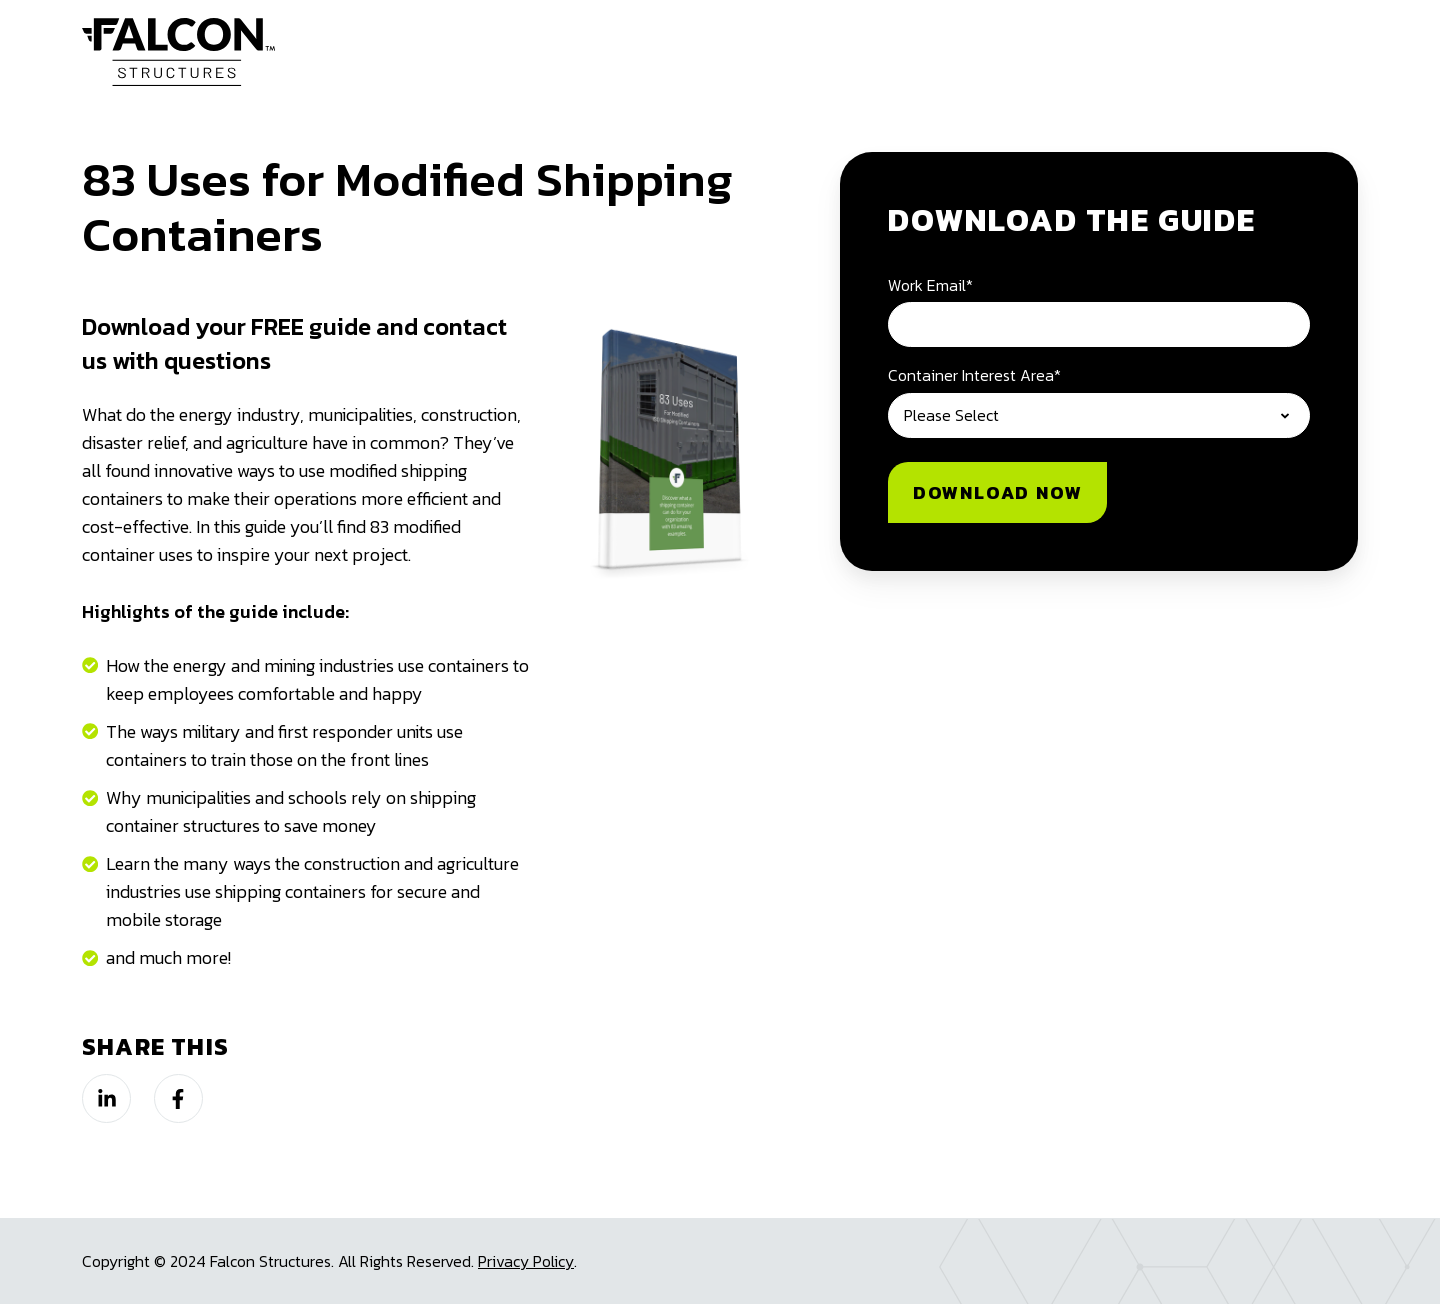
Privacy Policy (526, 1261)
